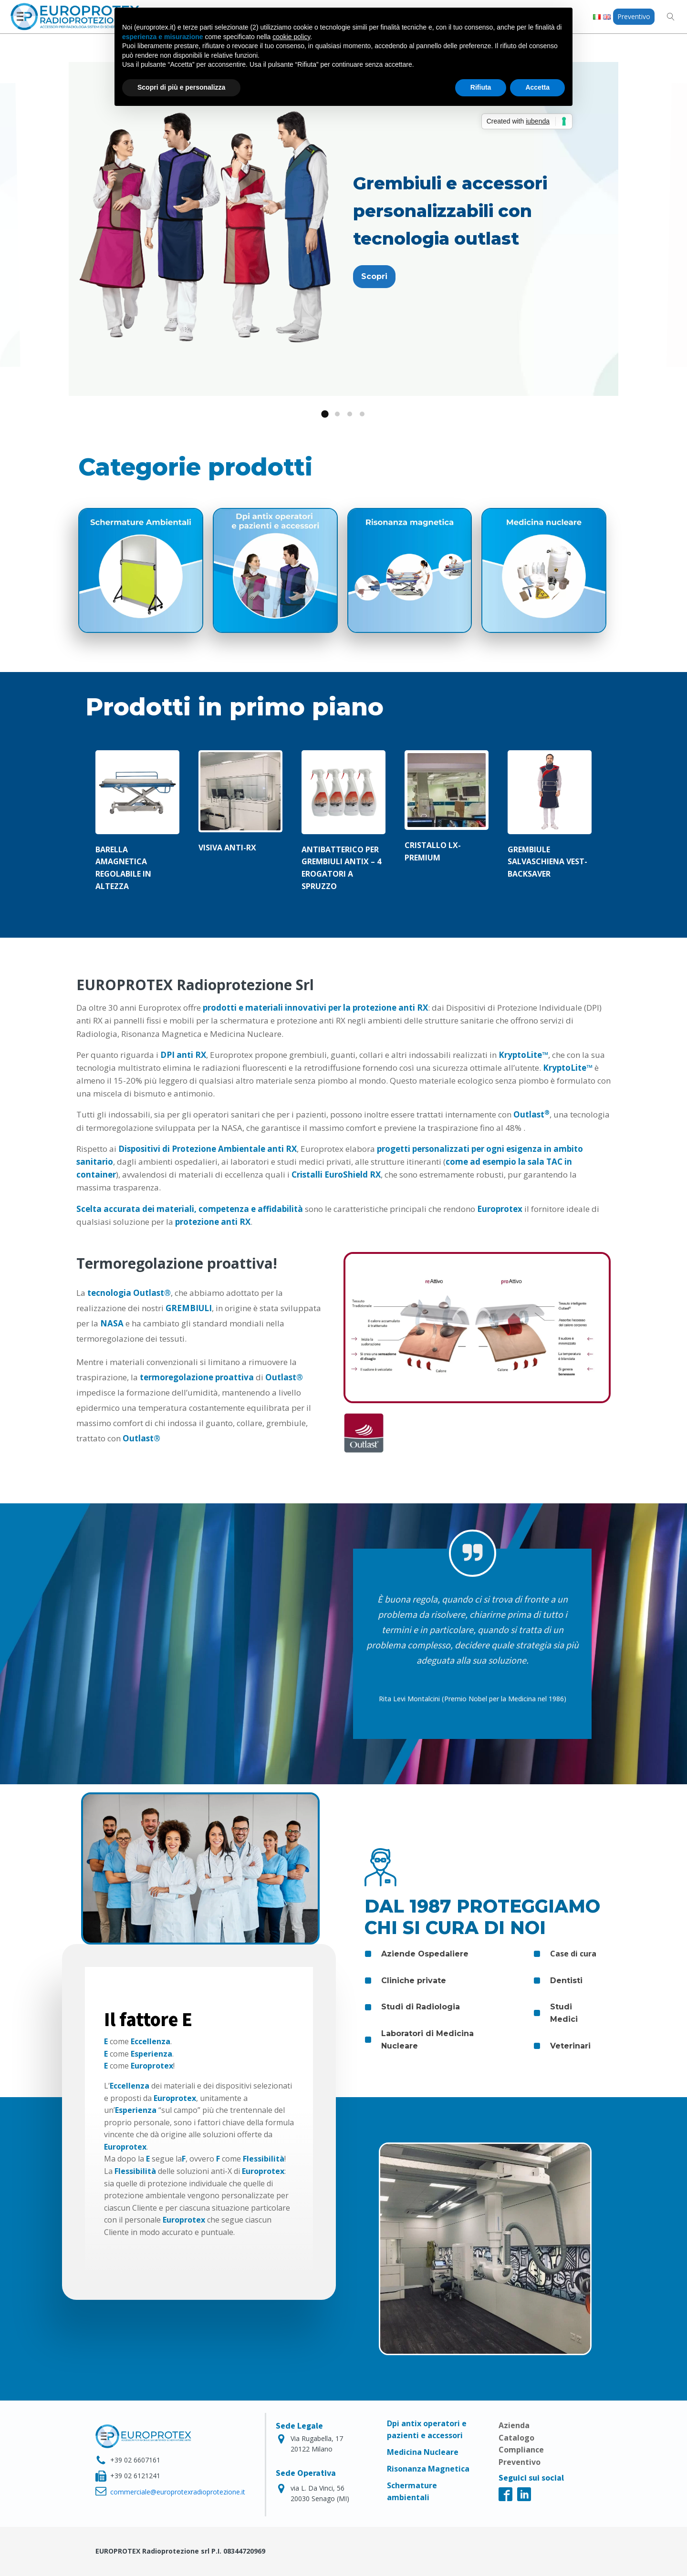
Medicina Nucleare (422, 2452)
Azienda (514, 2425)
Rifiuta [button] (480, 87)
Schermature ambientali (412, 2491)
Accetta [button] (537, 87)
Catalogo (516, 2437)
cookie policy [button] (291, 37)
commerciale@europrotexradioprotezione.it (177, 2491)
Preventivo (633, 16)
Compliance (521, 2449)
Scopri (374, 276)
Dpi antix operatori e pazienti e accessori (427, 2429)
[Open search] (670, 16)
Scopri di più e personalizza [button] (181, 87)
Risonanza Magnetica (428, 2468)
